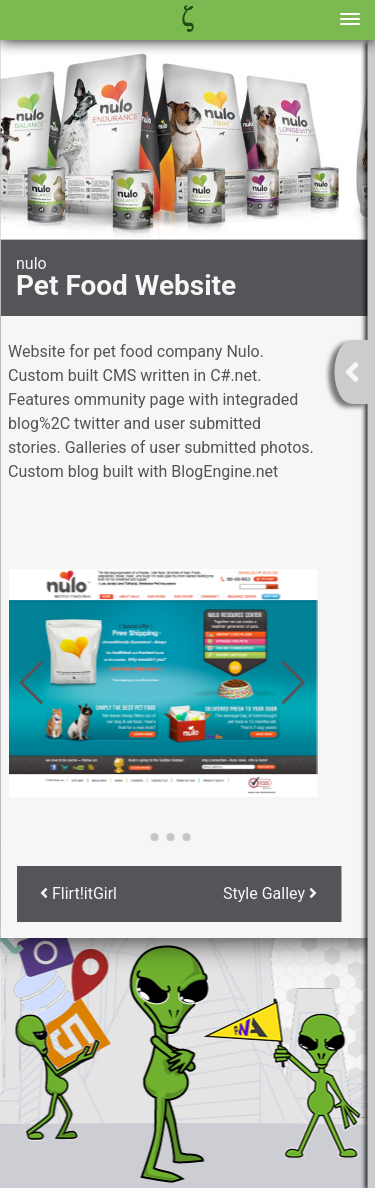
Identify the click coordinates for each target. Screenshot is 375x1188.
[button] (139, 837)
